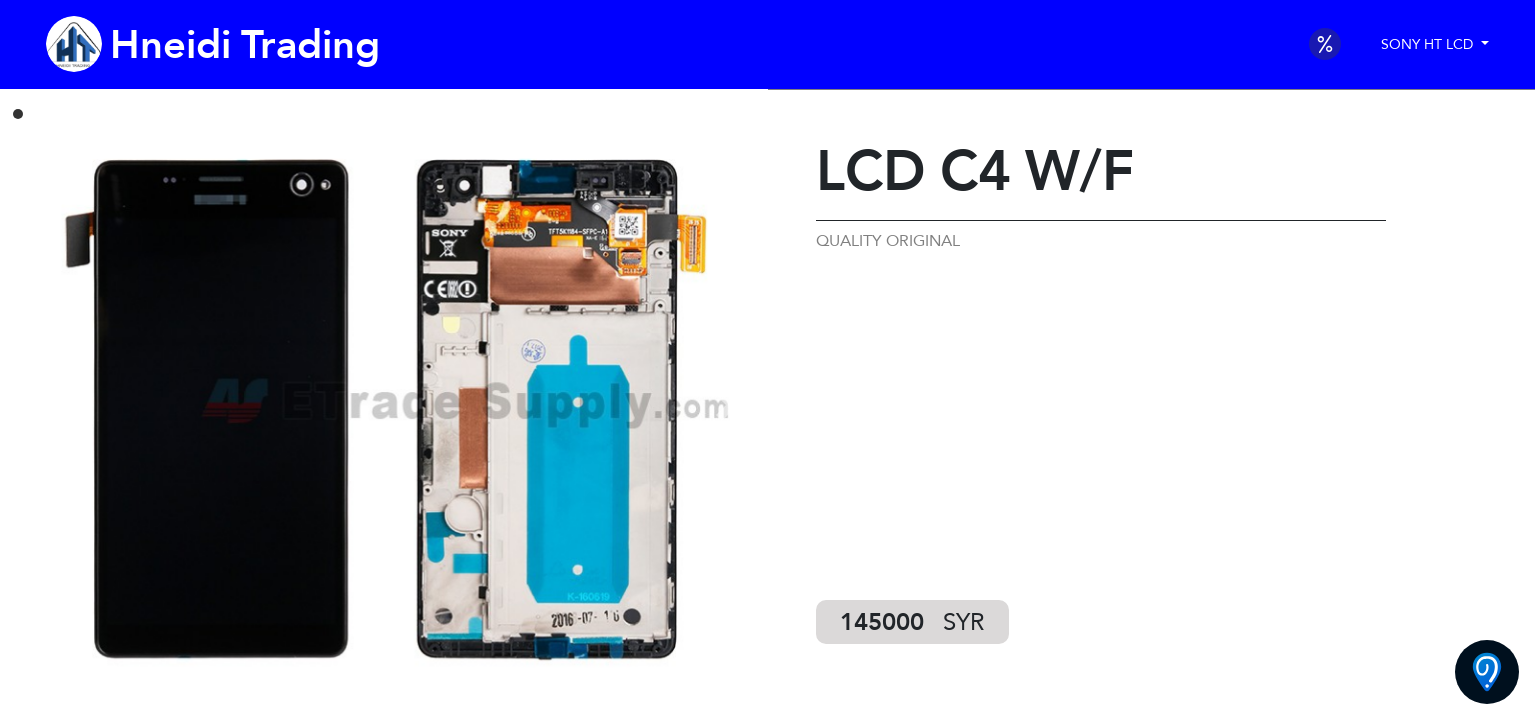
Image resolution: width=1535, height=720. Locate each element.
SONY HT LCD (1429, 44)
